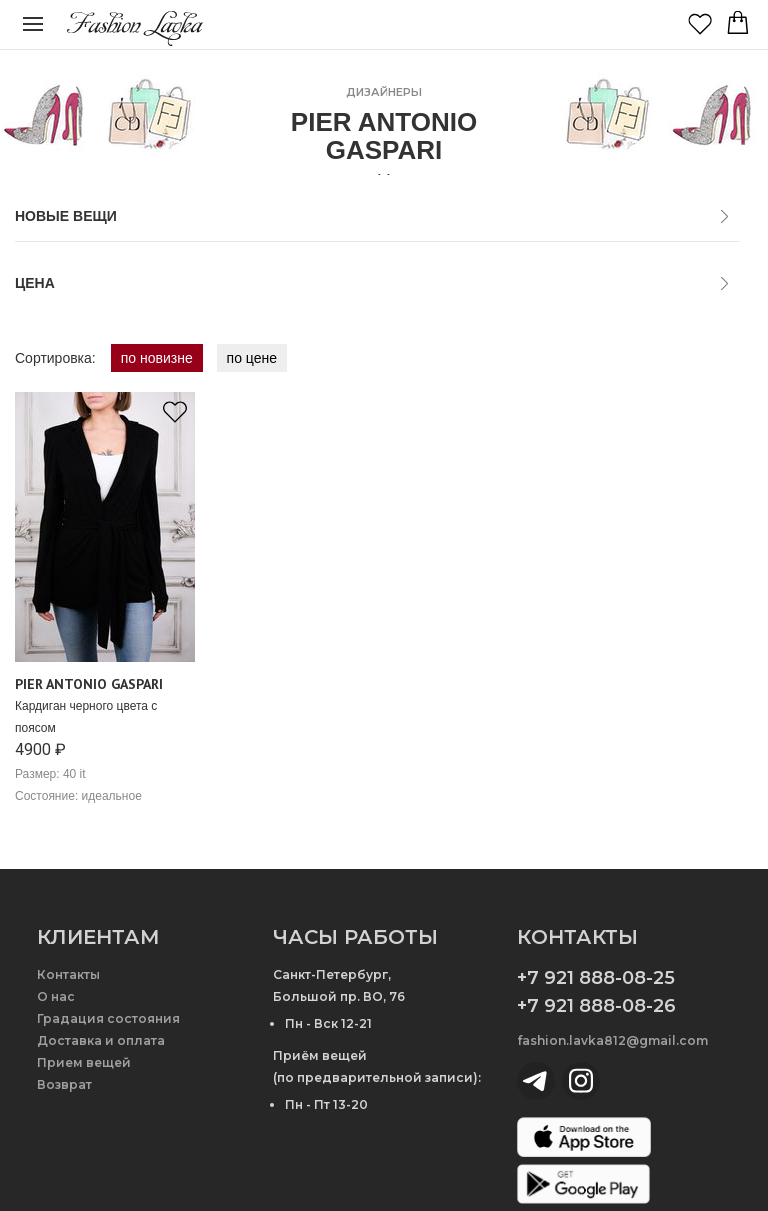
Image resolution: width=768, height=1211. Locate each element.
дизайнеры (384, 92)
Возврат (64, 1084)
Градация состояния (108, 1018)
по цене (252, 358)
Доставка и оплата (101, 1040)
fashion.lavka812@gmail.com (612, 1040)
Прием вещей (84, 1062)
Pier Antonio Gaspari (89, 684)
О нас (56, 996)
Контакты (68, 974)
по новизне (157, 358)
